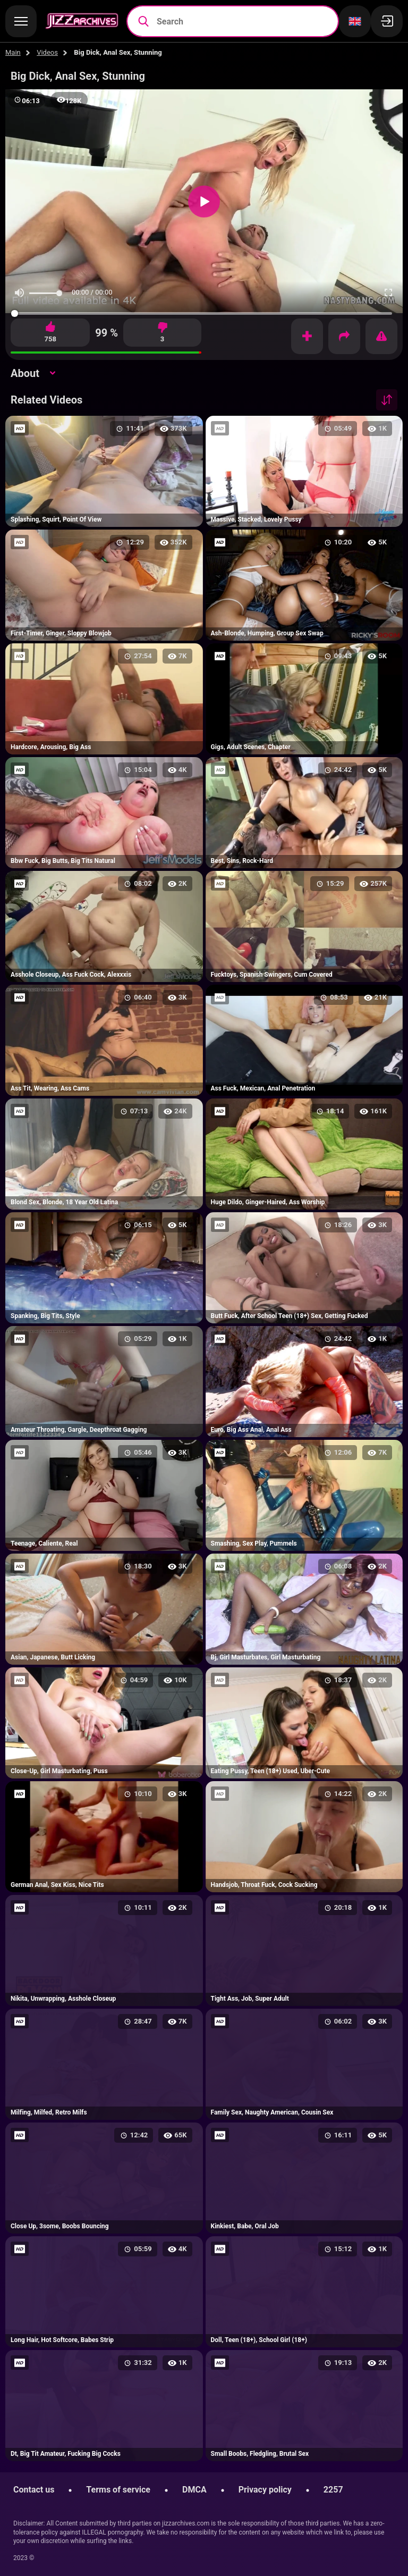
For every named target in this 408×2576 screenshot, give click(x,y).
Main (13, 52)
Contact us (33, 2490)
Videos (47, 52)
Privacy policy (265, 2490)
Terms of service (118, 2490)
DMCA (194, 2490)
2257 (333, 2490)
